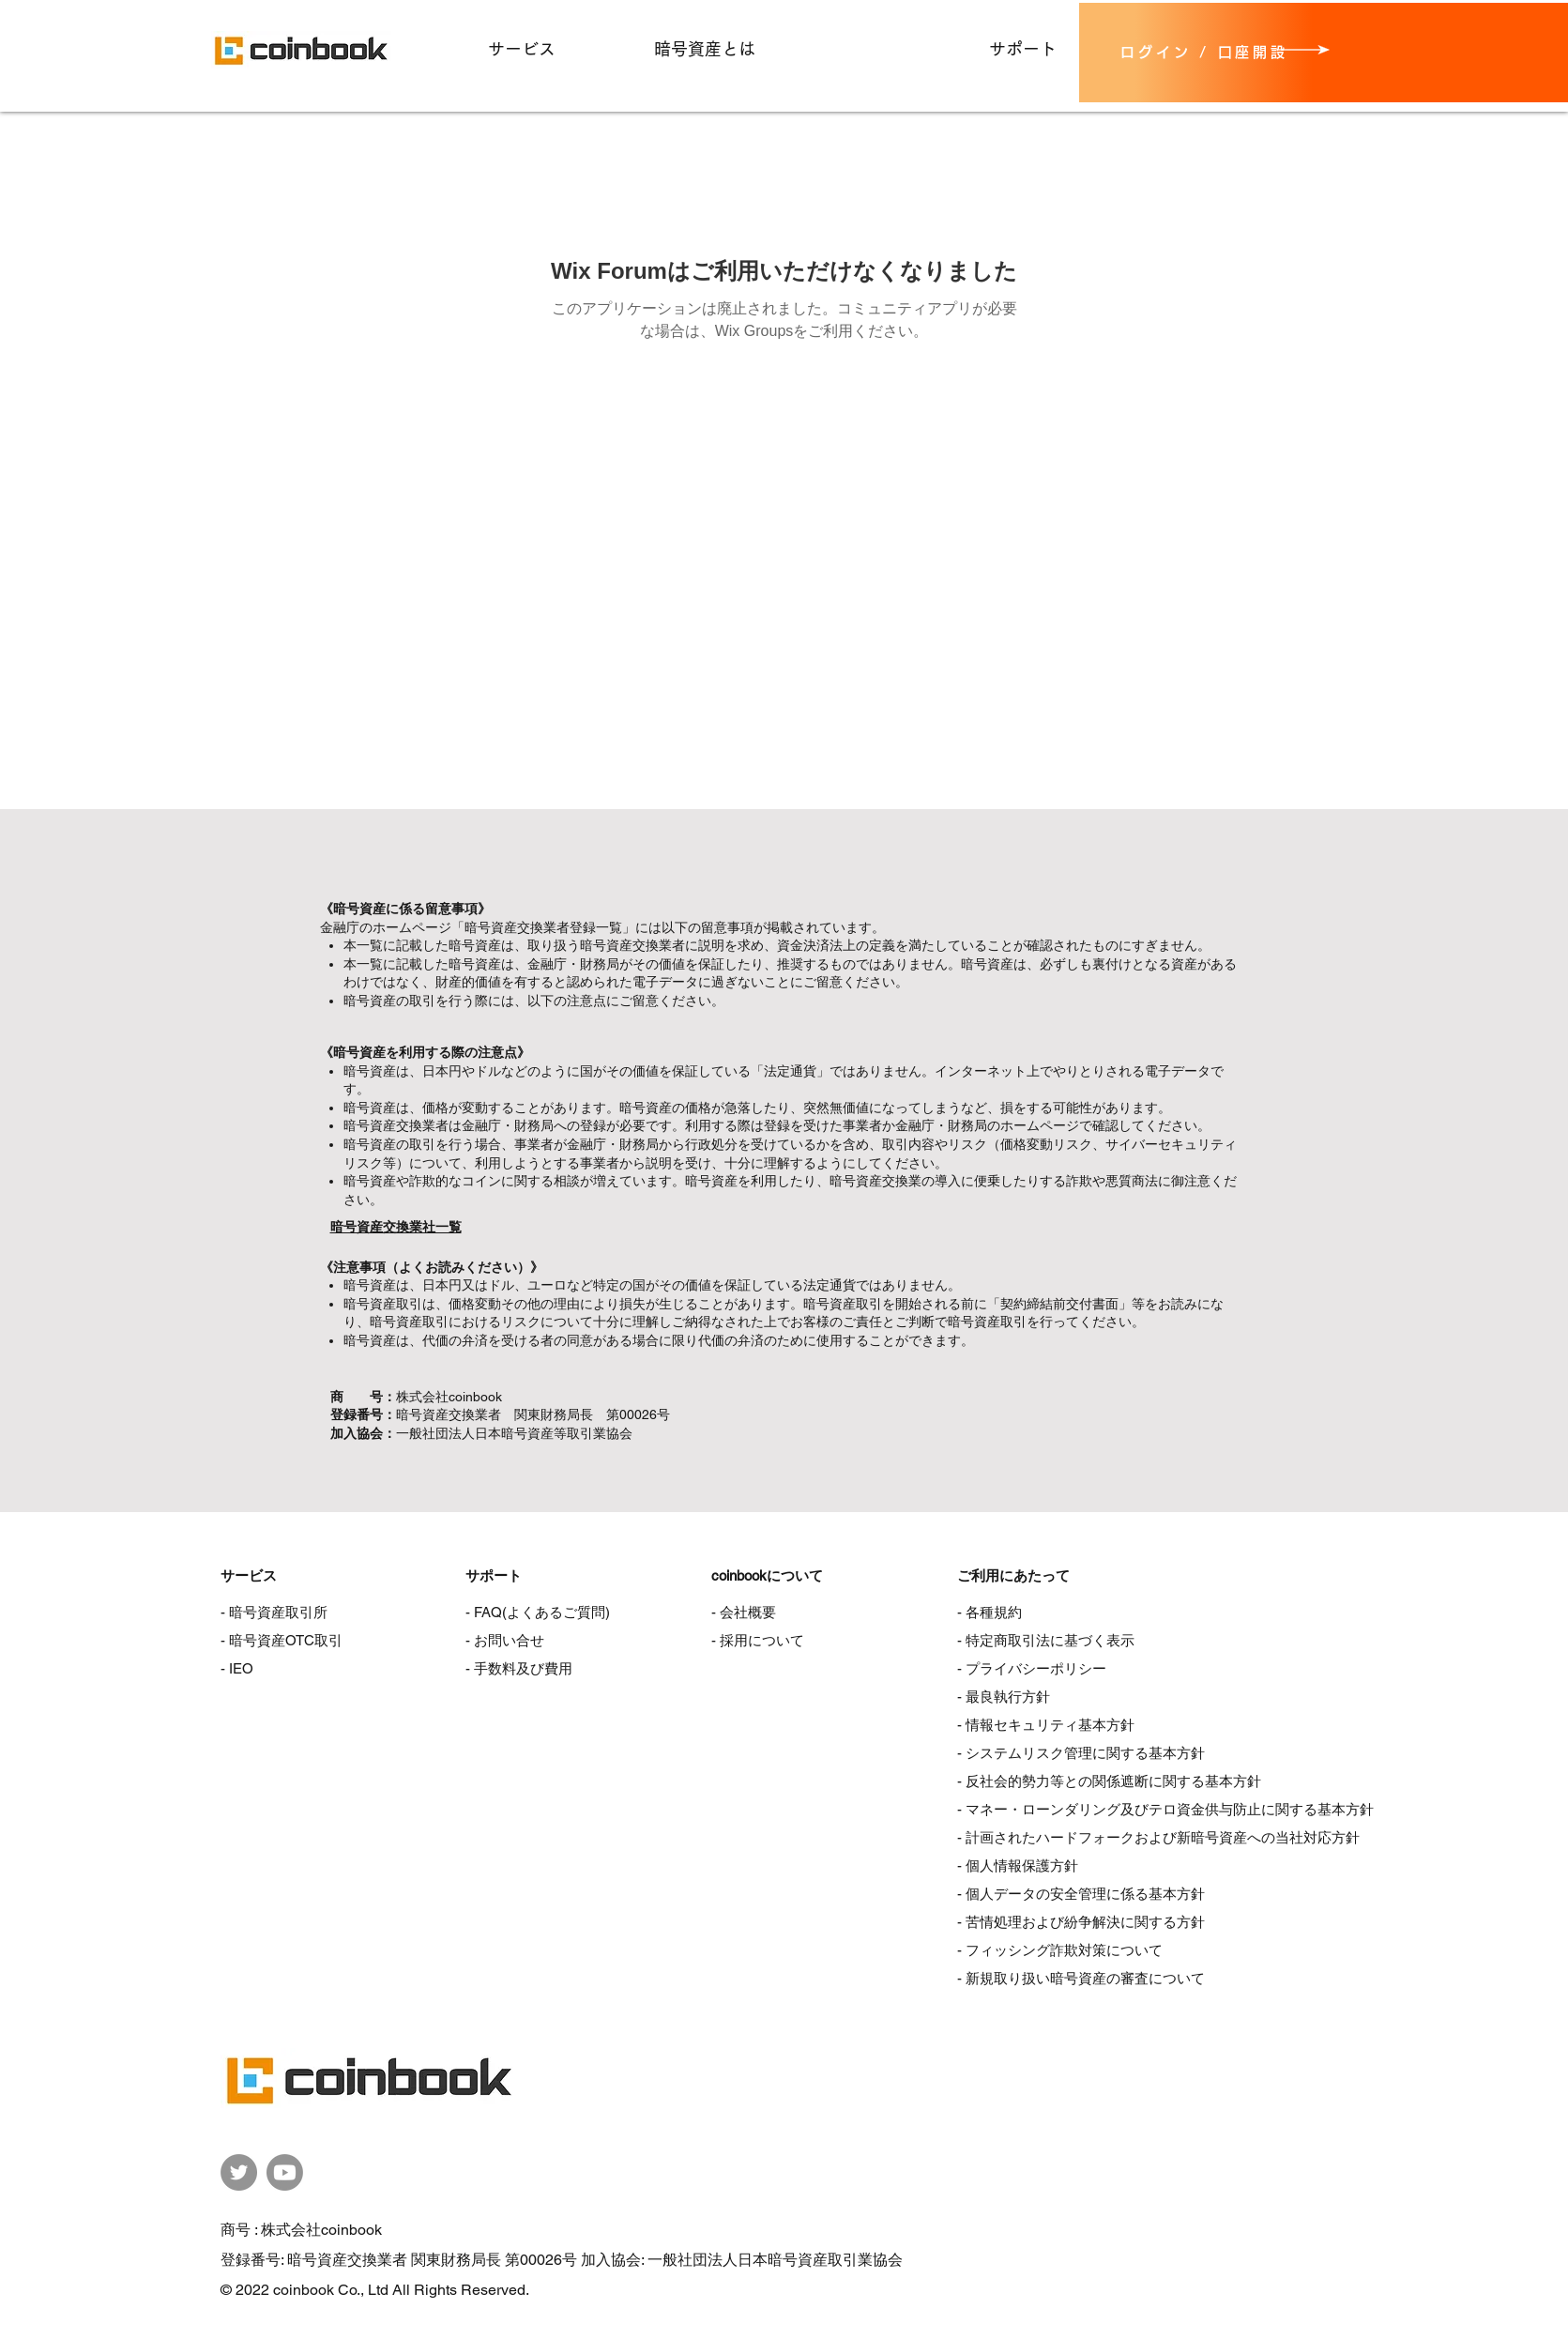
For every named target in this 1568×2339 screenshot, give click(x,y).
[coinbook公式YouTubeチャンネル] (284, 2172)
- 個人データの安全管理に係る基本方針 (1081, 1894)
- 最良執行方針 (1003, 1697)
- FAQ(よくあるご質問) (537, 1612)
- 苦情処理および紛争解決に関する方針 (1081, 1922)
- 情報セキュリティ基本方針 (1045, 1725)
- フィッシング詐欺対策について (1060, 1950)
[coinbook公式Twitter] (239, 2172)
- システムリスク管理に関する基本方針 (1081, 1753)
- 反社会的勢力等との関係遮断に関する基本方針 (1109, 1781)
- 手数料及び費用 (518, 1668)
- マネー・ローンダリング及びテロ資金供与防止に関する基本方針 (1165, 1809)
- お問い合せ (504, 1640)
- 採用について (757, 1640)
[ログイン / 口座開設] (1196, 52)
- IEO (237, 1668)
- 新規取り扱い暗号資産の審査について (1081, 1978)
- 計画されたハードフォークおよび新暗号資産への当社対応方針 (1158, 1837)
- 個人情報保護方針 (1017, 1865)
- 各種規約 (989, 1612)
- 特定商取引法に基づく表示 (1045, 1640)
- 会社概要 (743, 1612)
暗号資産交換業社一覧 (396, 1226)
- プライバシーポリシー (1031, 1668)
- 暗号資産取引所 (274, 1612)
